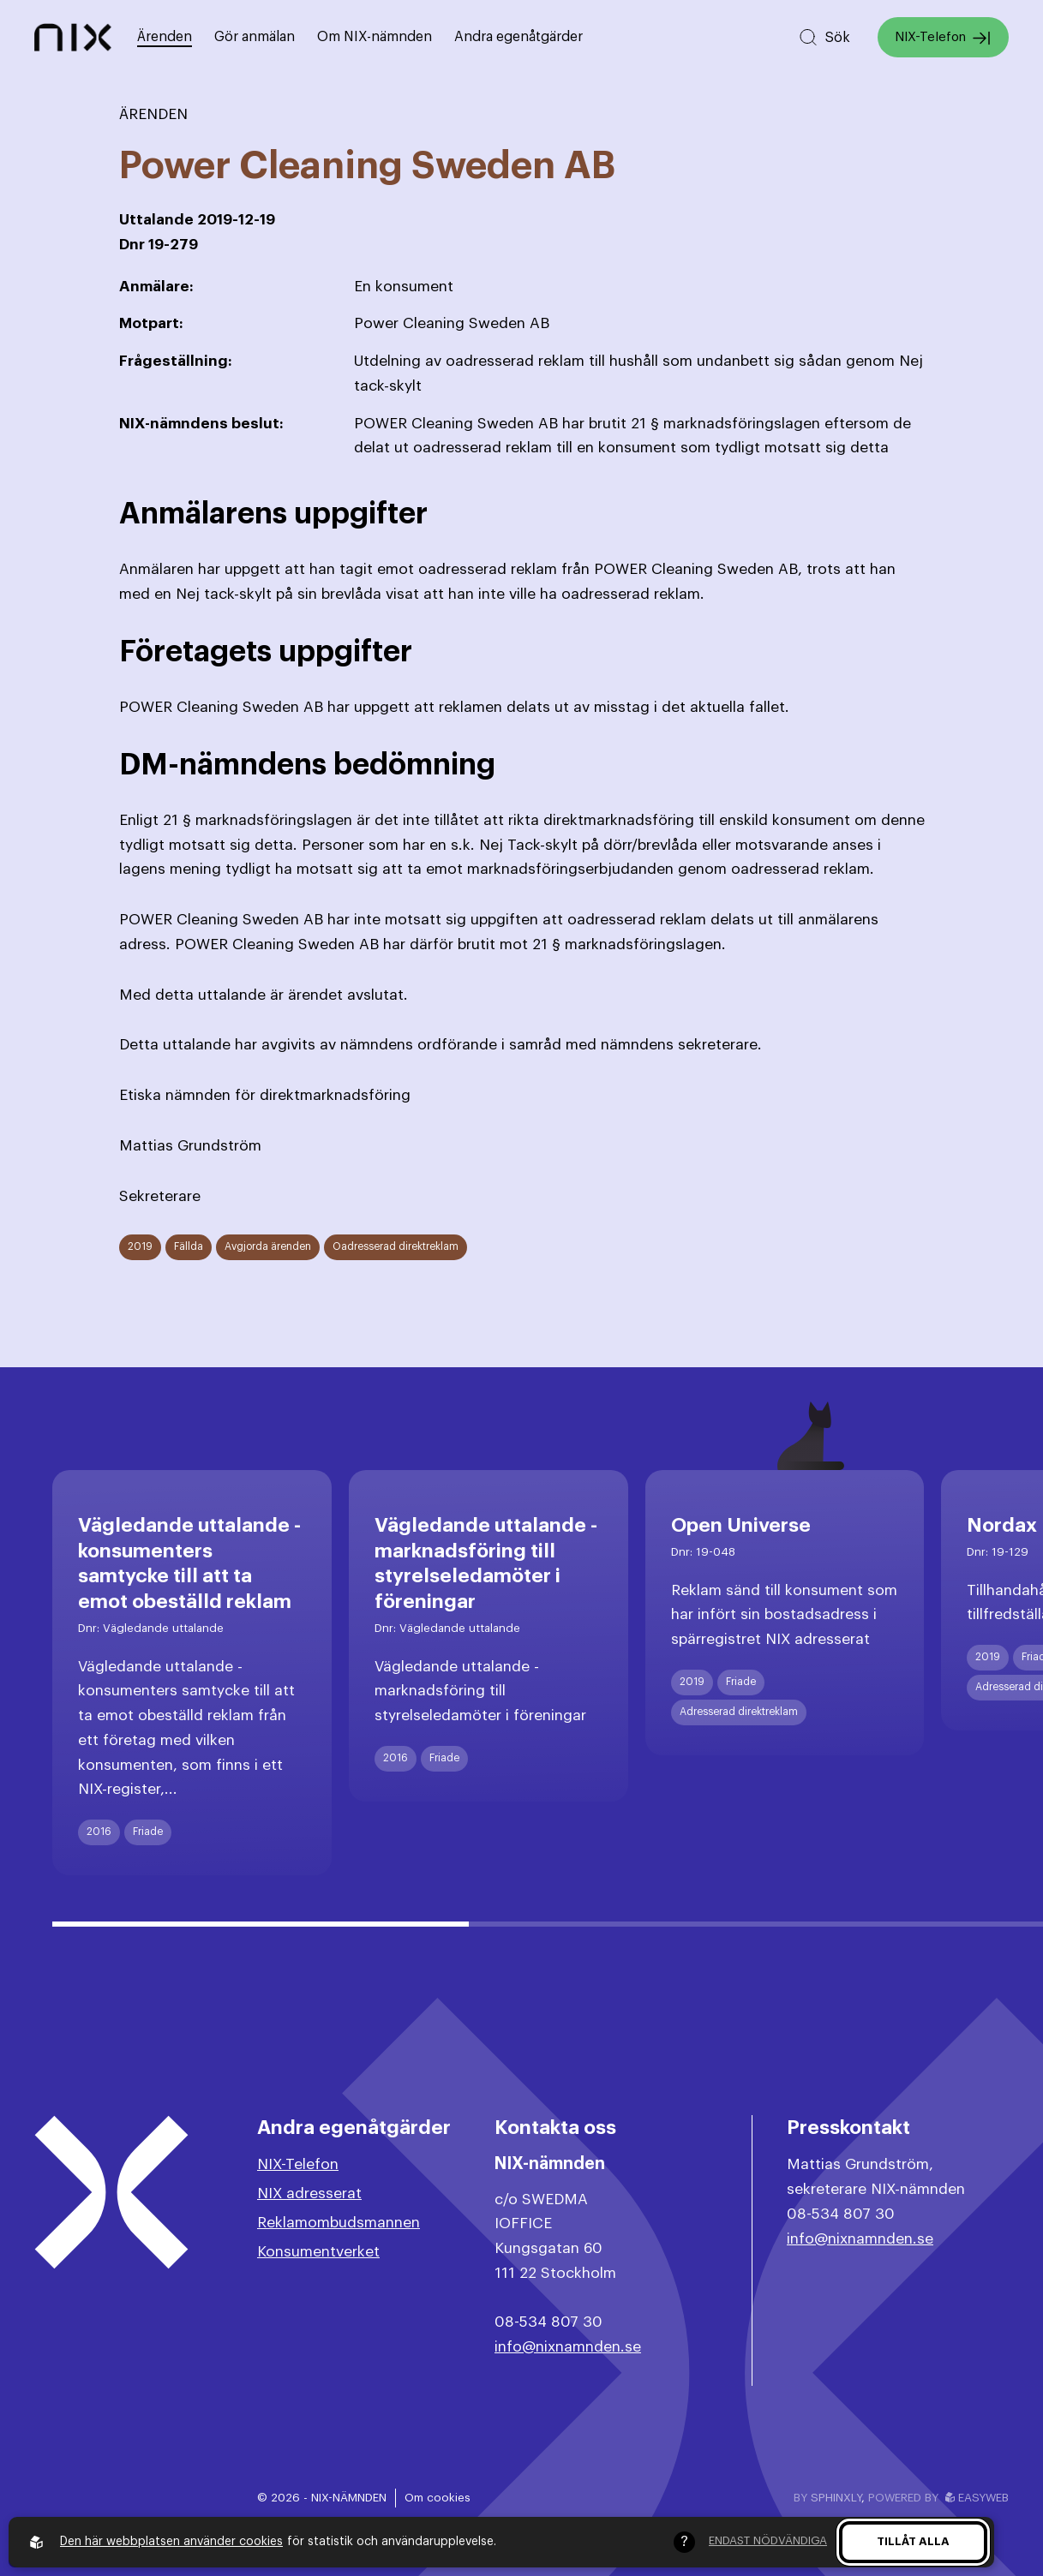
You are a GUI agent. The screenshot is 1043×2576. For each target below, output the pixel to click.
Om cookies (438, 2497)
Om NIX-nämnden (374, 37)
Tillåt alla (913, 2541)
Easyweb (977, 2497)
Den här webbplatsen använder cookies (171, 2542)
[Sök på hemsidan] (824, 37)
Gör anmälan (254, 37)
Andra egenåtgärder (518, 37)
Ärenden (164, 37)
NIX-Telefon (943, 38)
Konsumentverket (318, 2251)
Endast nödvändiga (768, 2540)
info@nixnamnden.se (568, 2347)
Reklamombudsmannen (338, 2222)
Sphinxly (836, 2497)
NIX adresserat (309, 2193)
